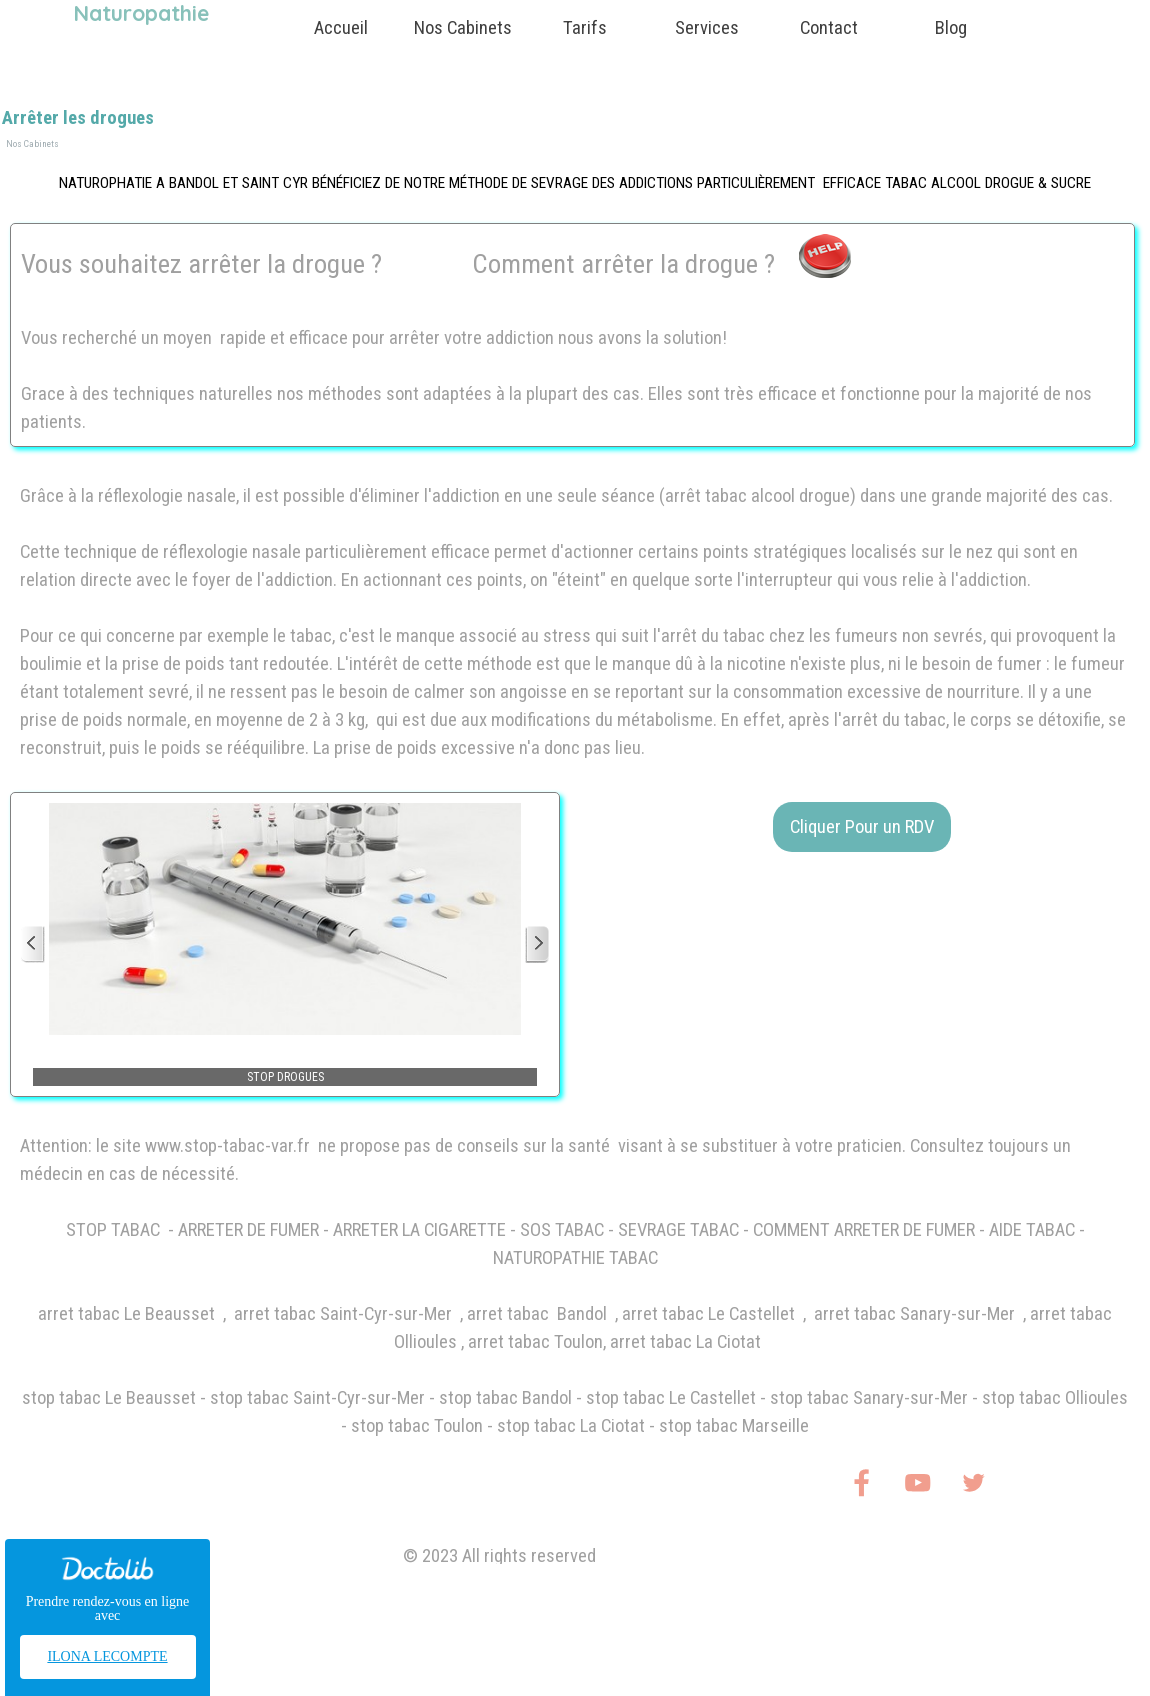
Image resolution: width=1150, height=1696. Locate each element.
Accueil (341, 28)
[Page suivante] (537, 944)
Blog (951, 28)
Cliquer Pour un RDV (862, 827)
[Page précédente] (33, 944)
